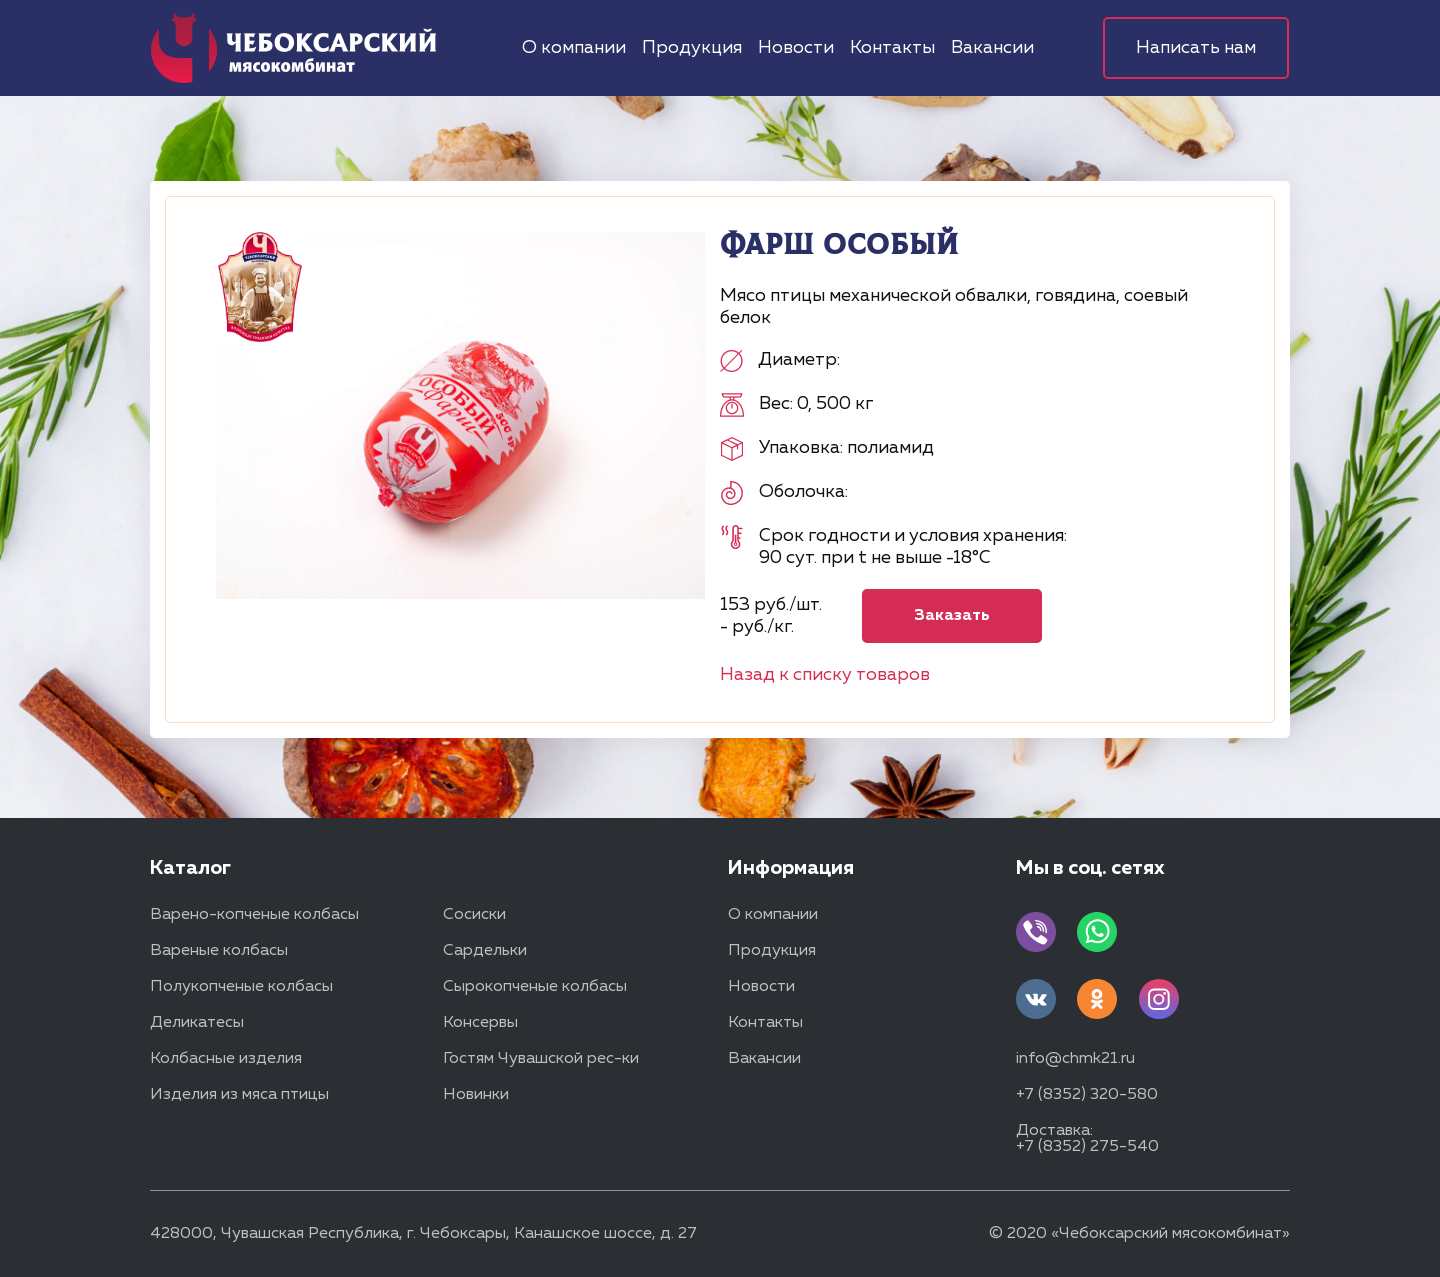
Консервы (480, 1023)
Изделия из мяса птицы (239, 1095)
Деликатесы (197, 1023)
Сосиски (474, 915)
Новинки (476, 1095)
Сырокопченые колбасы (535, 987)
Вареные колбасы (219, 951)
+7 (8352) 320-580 (1087, 1095)
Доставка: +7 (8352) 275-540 (1087, 1139)
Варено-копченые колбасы (254, 915)
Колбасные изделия (226, 1059)
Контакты (892, 48)
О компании (574, 48)
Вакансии (992, 48)
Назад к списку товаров (825, 675)
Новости (796, 48)
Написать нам (1196, 48)
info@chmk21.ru (1075, 1059)
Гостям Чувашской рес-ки (541, 1059)
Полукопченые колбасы (241, 987)
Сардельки (485, 951)
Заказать (952, 616)
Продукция (692, 48)
